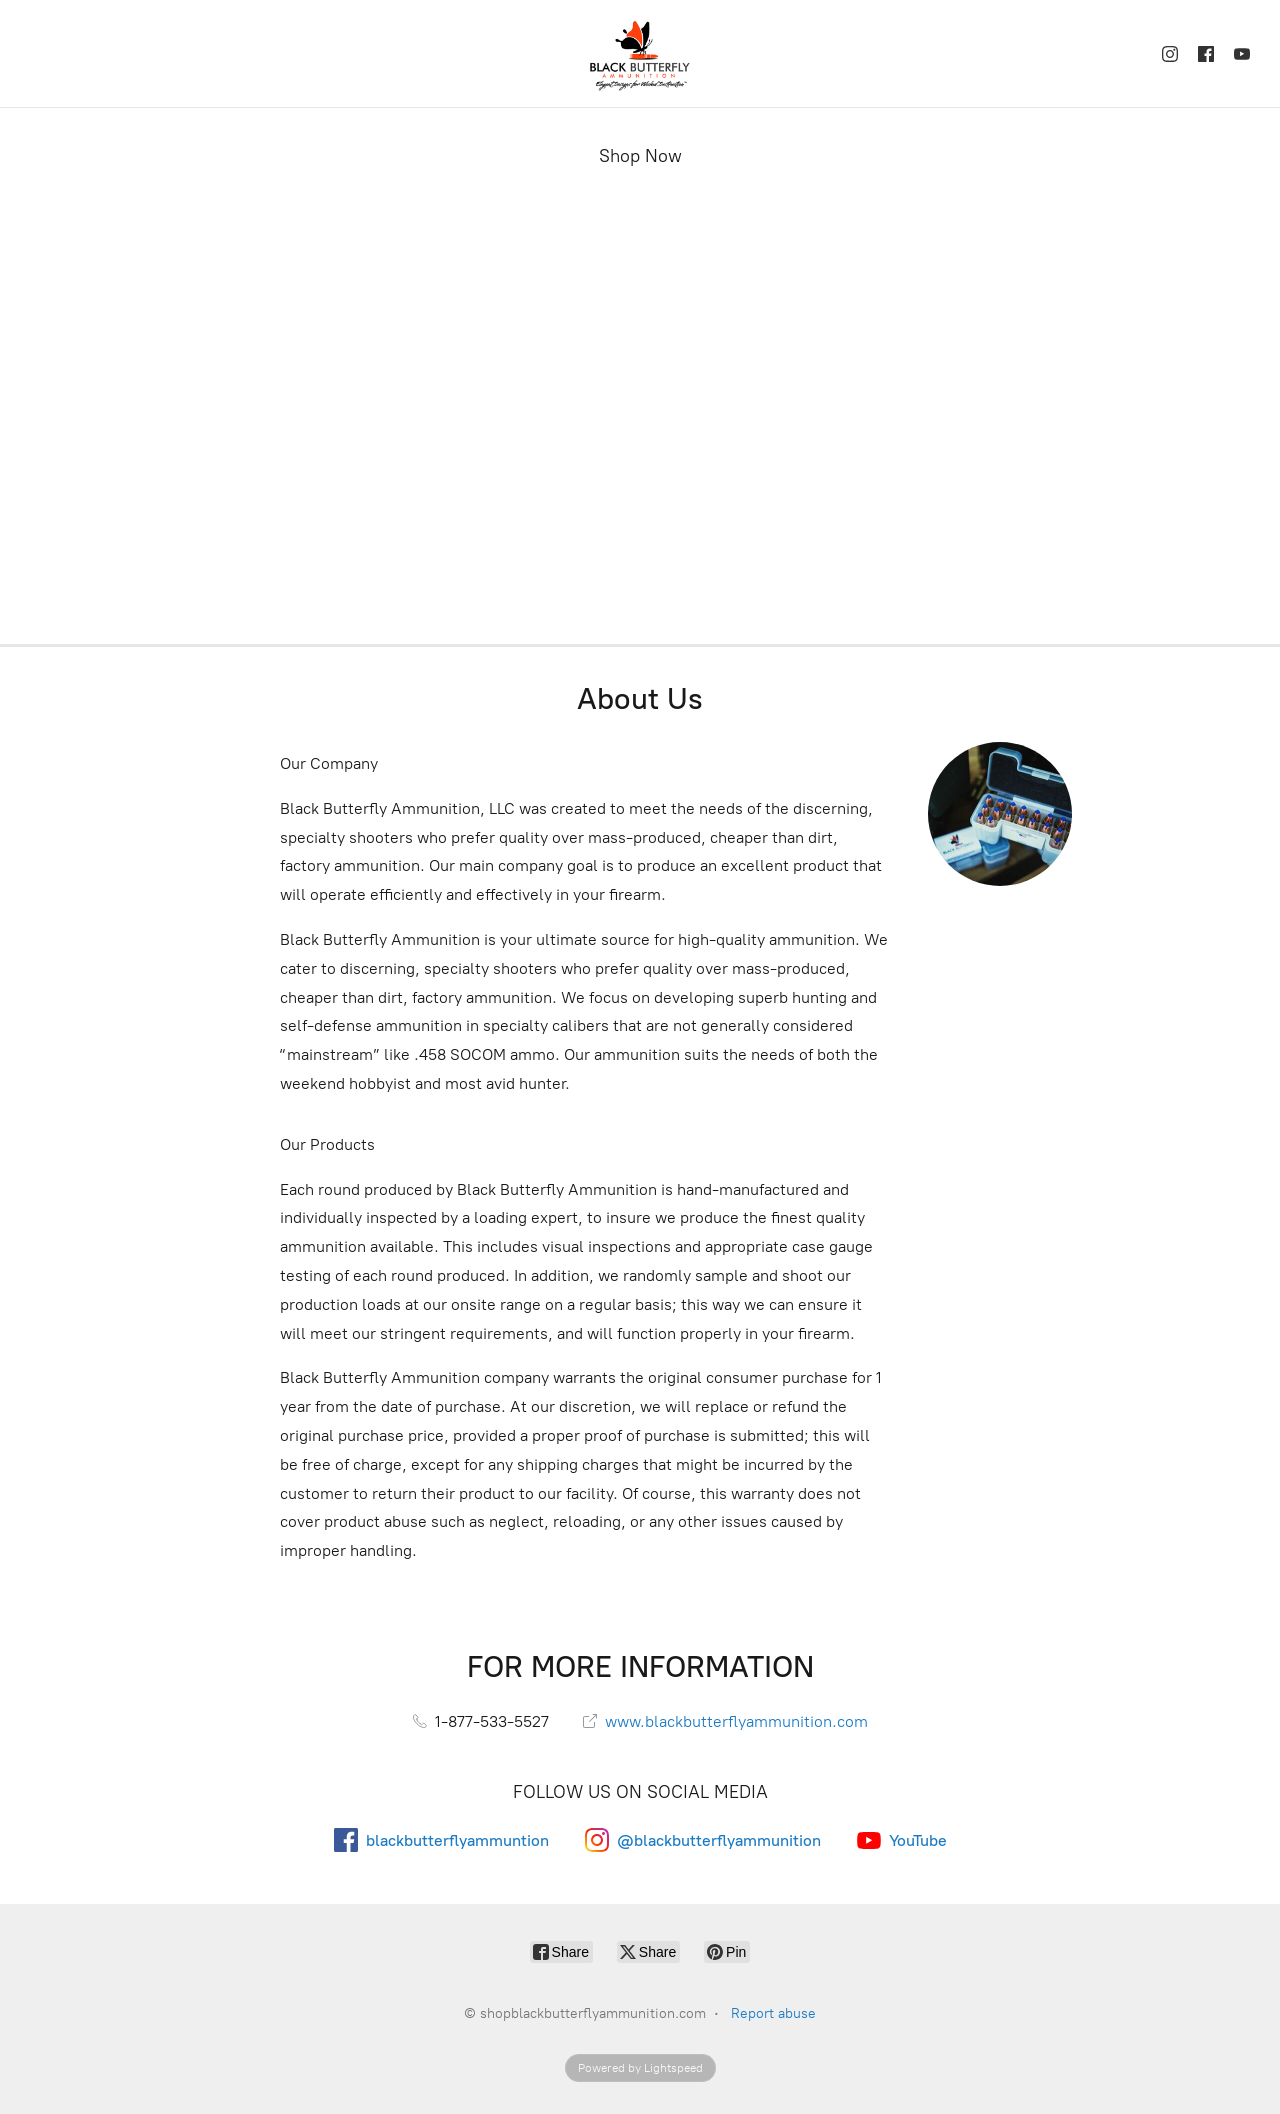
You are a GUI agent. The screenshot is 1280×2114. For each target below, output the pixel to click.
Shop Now (640, 156)
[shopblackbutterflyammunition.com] (640, 53)
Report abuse (773, 2013)
